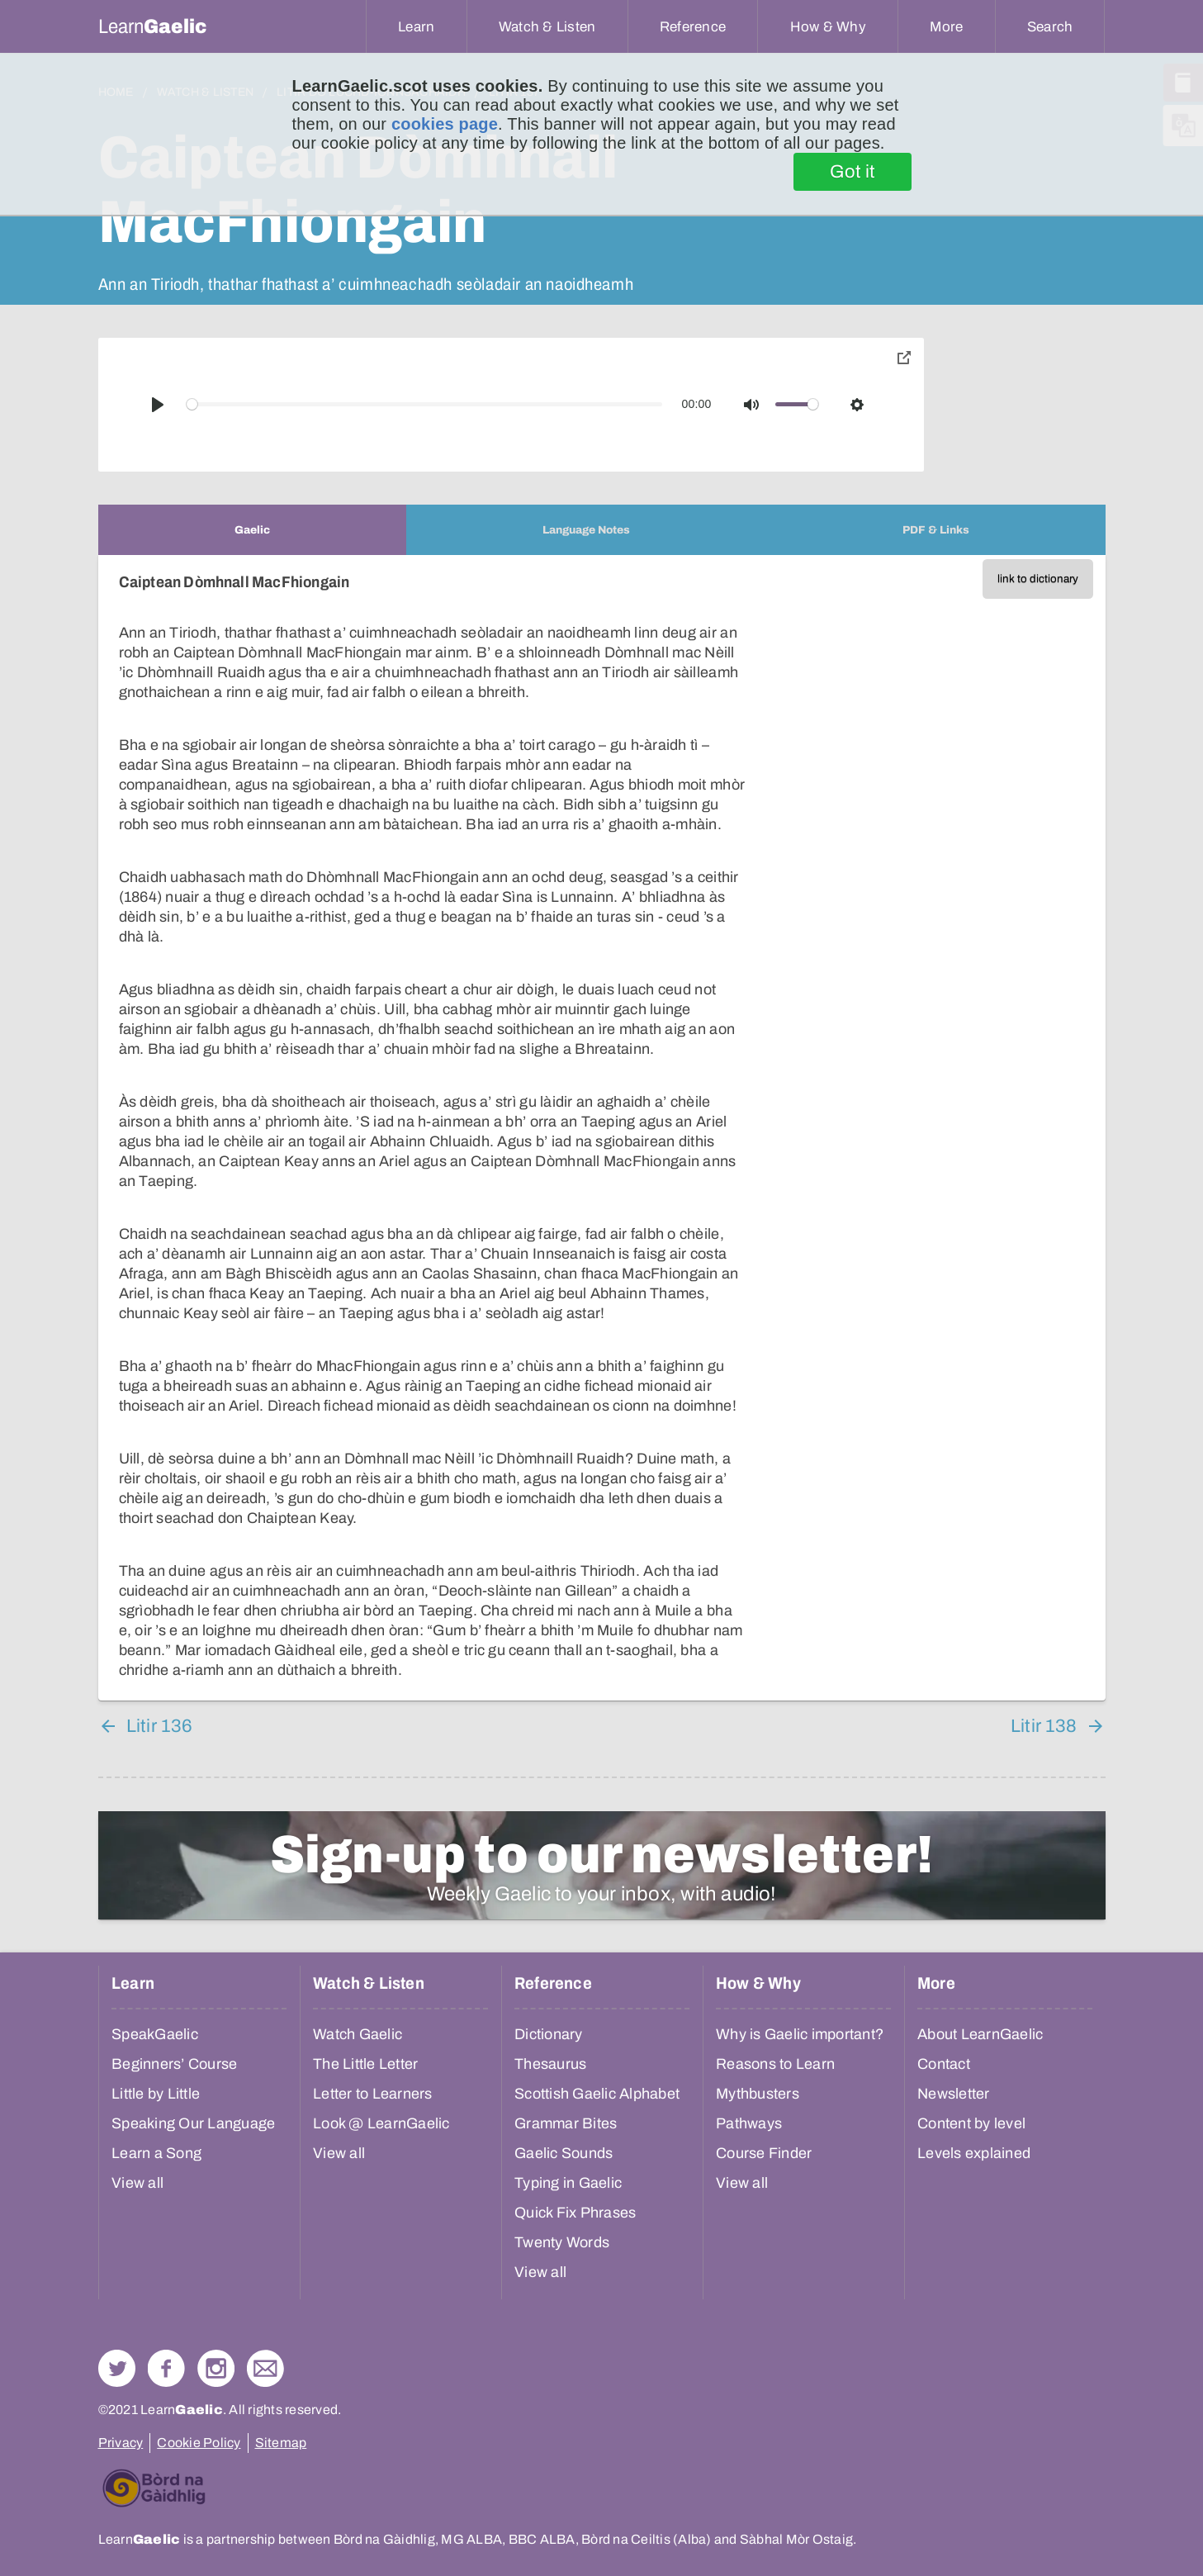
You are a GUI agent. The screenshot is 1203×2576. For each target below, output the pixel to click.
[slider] (424, 404)
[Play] (158, 405)
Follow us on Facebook (166, 2368)
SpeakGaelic (154, 2034)
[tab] (252, 530)
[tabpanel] (602, 1128)
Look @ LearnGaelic (381, 2123)
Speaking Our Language (193, 2123)
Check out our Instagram (215, 2368)
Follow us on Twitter (116, 2368)
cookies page (444, 124)
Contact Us (265, 2368)
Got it (852, 172)
